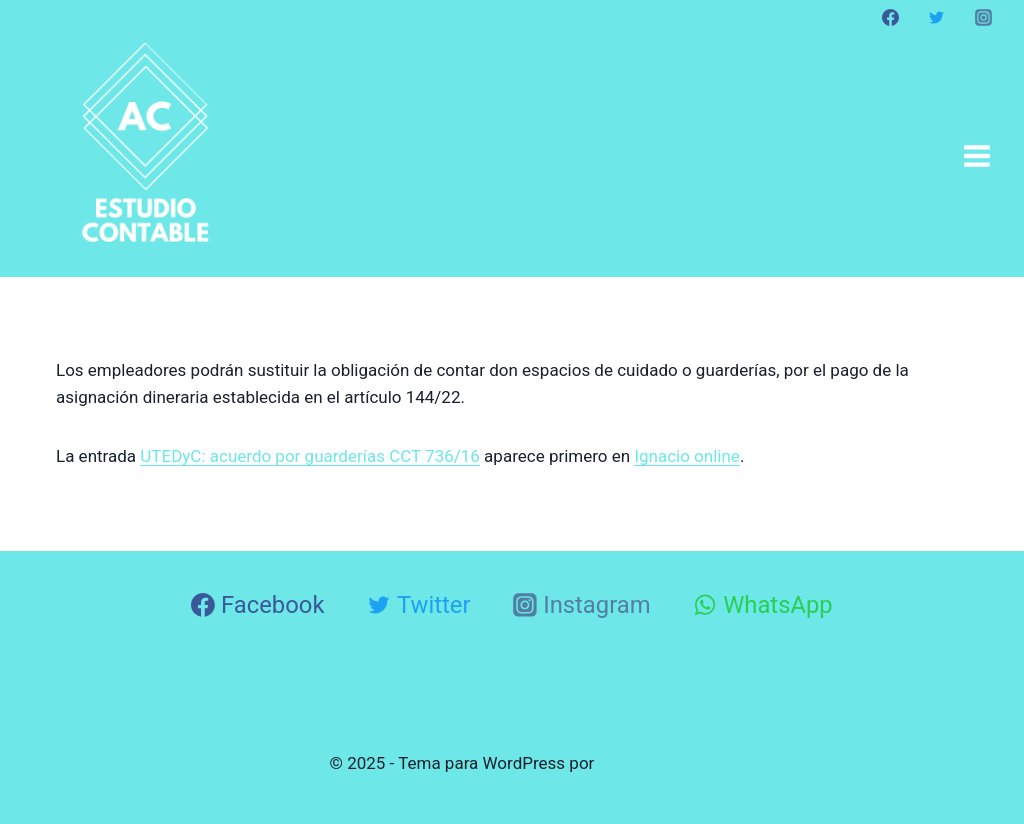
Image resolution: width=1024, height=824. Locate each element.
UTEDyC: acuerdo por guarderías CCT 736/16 (310, 456)
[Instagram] (983, 17)
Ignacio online (687, 456)
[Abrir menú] (976, 155)
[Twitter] (937, 17)
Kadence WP (647, 763)
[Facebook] (891, 17)
